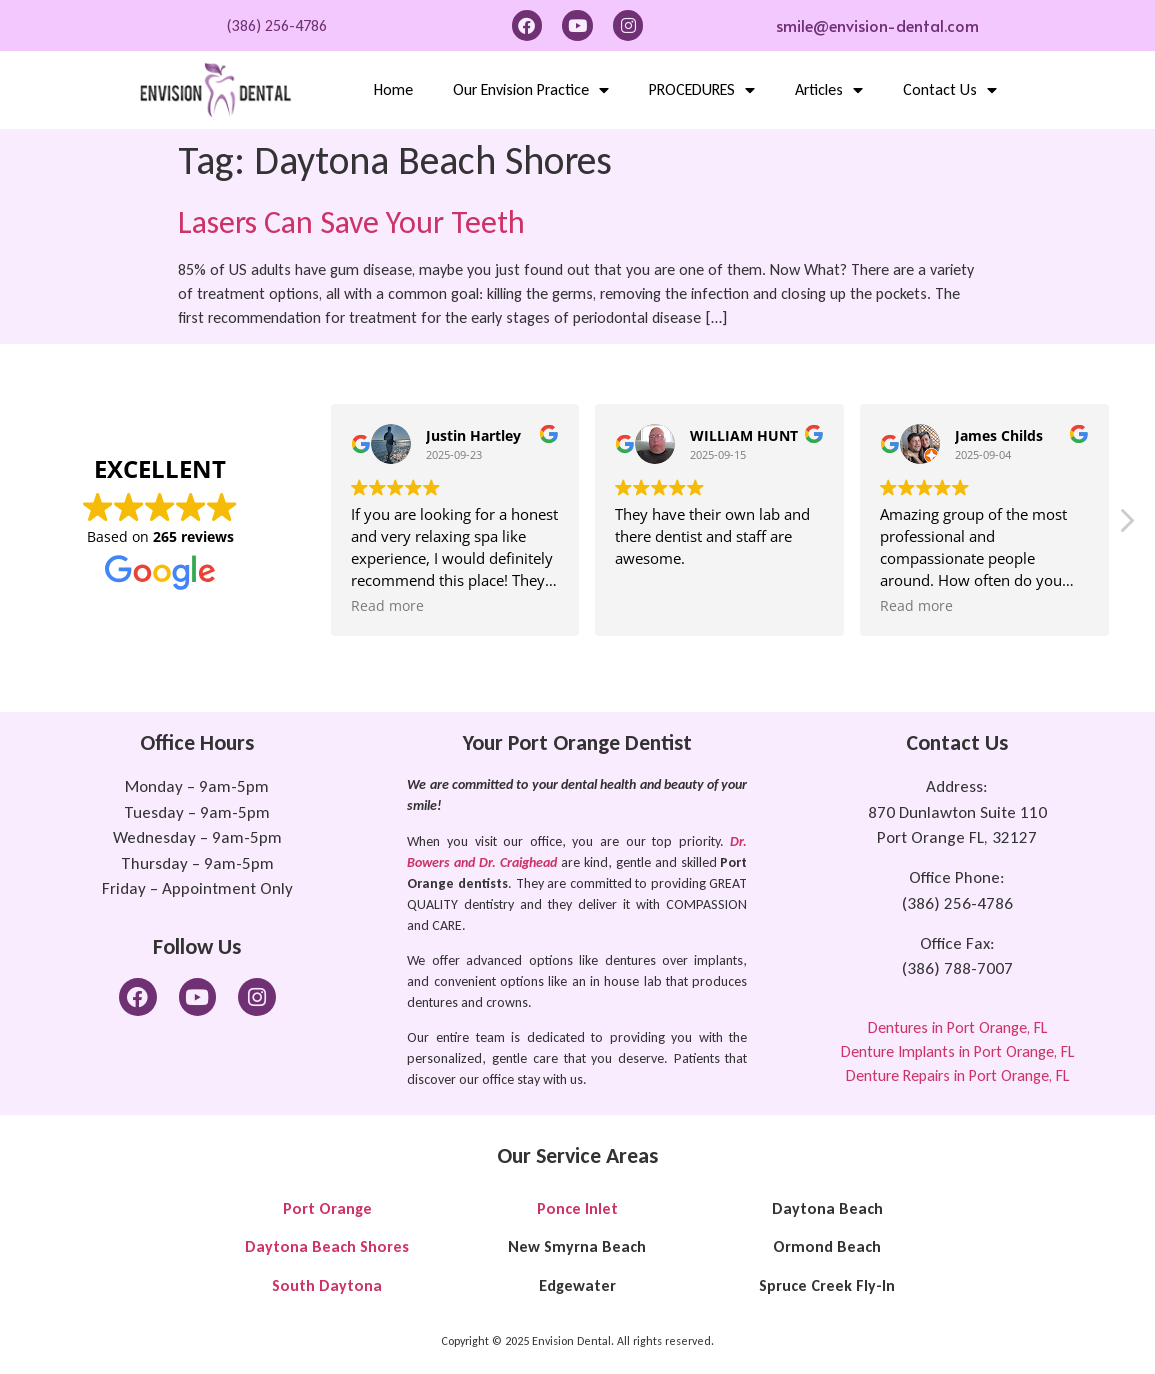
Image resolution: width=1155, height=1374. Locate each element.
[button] (1126, 526)
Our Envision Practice (531, 90)
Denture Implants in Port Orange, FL (957, 1051)
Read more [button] (387, 606)
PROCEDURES (702, 90)
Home (393, 89)
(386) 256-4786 (277, 25)
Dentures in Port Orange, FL (957, 1027)
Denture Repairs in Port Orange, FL (957, 1075)
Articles (829, 90)
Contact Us (950, 90)
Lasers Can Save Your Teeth (351, 222)
